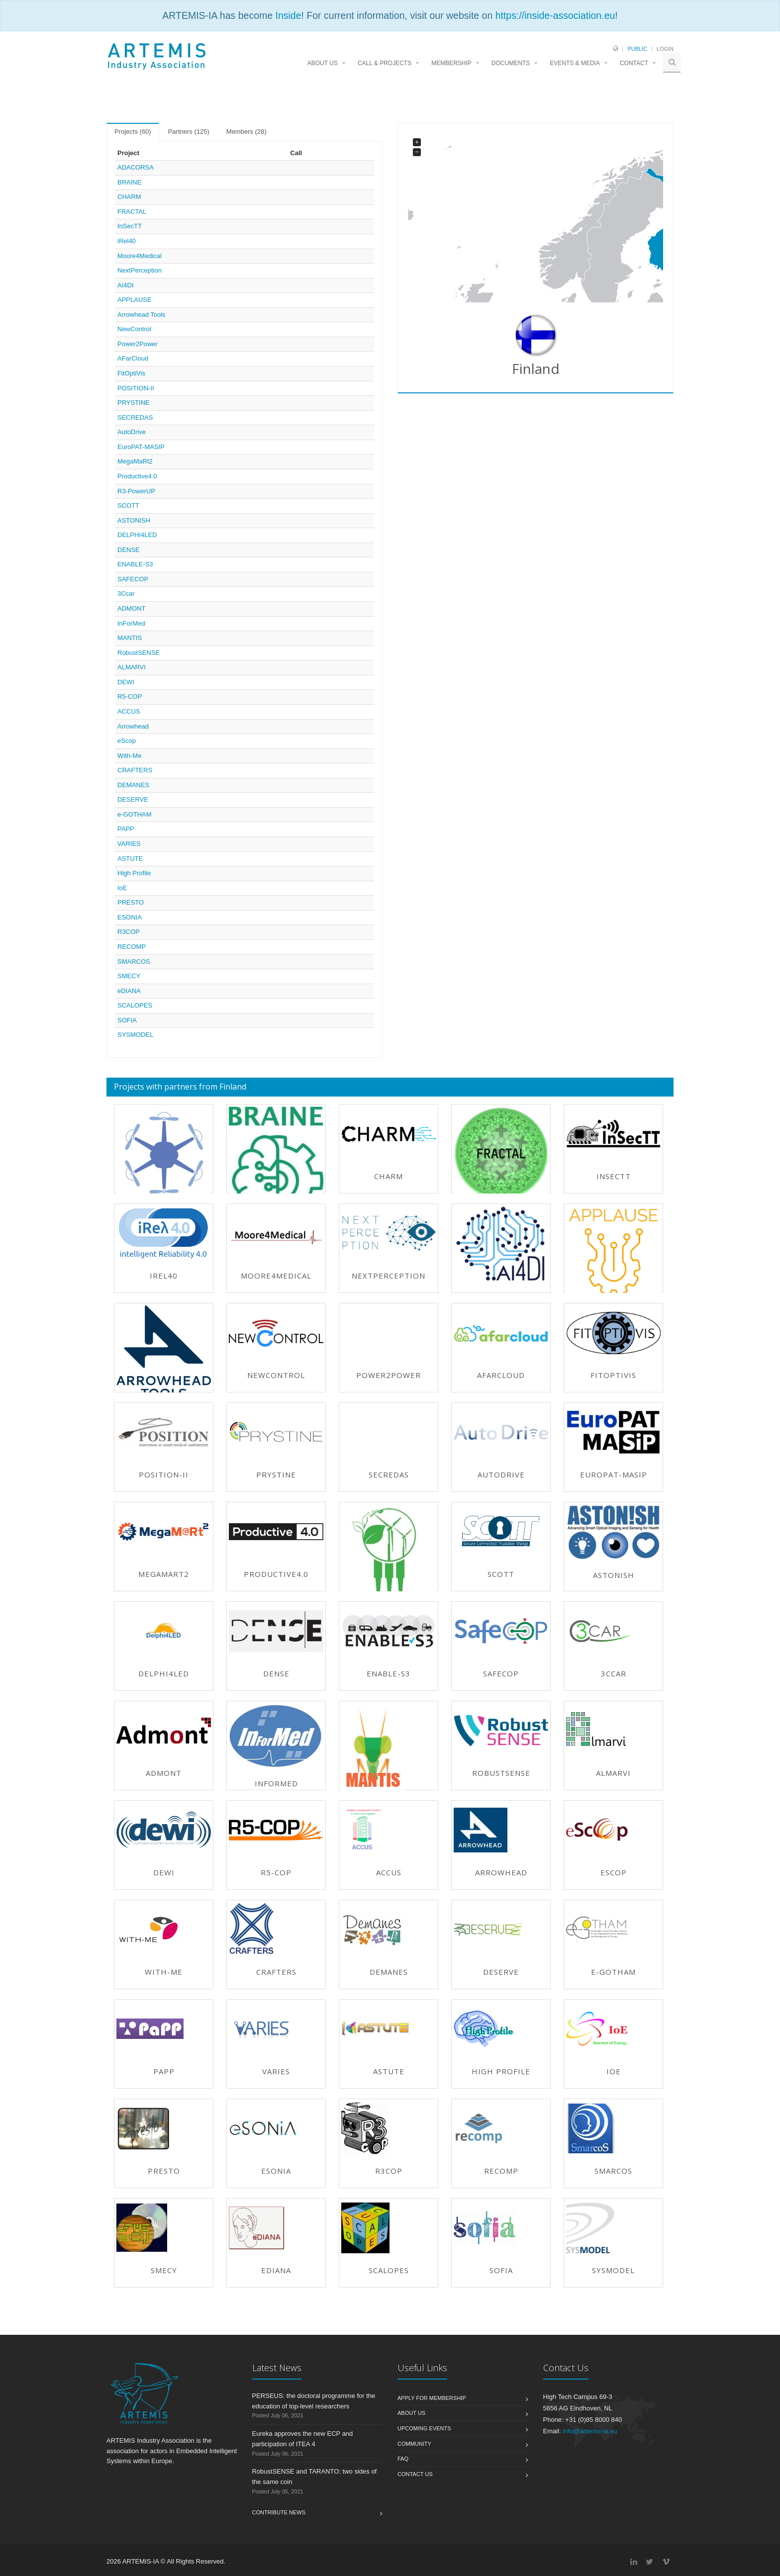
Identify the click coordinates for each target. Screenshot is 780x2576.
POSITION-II (135, 388)
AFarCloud (132, 358)
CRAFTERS (134, 770)
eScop (126, 740)
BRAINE (129, 182)
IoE (122, 888)
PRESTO (130, 902)
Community (414, 2444)
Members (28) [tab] (246, 131)
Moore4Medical (139, 256)
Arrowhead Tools (141, 314)
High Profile (134, 873)
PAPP (125, 828)
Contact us (415, 2474)
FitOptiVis (131, 373)
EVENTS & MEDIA (575, 63)
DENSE (128, 549)
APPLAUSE (134, 299)
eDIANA (129, 991)
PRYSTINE (133, 402)
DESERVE (132, 799)
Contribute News (279, 2512)
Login (665, 49)
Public (637, 49)
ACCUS (128, 711)
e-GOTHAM (134, 814)
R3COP (128, 931)
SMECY (128, 976)
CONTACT (634, 63)
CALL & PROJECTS (384, 63)
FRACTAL (131, 211)
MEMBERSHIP (451, 63)
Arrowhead (133, 726)
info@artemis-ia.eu (590, 2431)
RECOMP (131, 946)
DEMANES (133, 785)
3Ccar (126, 593)
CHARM (129, 196)
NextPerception (139, 270)
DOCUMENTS (510, 63)
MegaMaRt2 (135, 461)
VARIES (129, 843)
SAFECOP (132, 579)
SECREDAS (135, 417)
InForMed (131, 623)
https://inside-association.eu (555, 15)
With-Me (129, 755)
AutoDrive (131, 432)
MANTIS (129, 638)
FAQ (402, 2459)
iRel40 (126, 241)
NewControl (134, 329)
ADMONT (131, 608)
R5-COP (129, 696)
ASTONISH (133, 520)
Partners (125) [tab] (188, 131)
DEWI (125, 682)
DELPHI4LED (137, 535)
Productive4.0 (137, 476)
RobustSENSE (138, 652)
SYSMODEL (135, 1034)
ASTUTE (130, 858)
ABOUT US (322, 63)
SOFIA (127, 1020)
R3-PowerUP (136, 491)
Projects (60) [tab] (132, 131)
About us (411, 2413)
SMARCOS (133, 961)
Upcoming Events (424, 2428)
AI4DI (125, 285)
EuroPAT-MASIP (141, 447)
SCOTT (128, 505)
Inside (288, 15)
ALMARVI (131, 667)
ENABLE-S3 (135, 564)
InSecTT (129, 226)
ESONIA (129, 917)
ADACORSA (135, 167)
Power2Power (137, 344)
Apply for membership (431, 2398)
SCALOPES (134, 1005)
